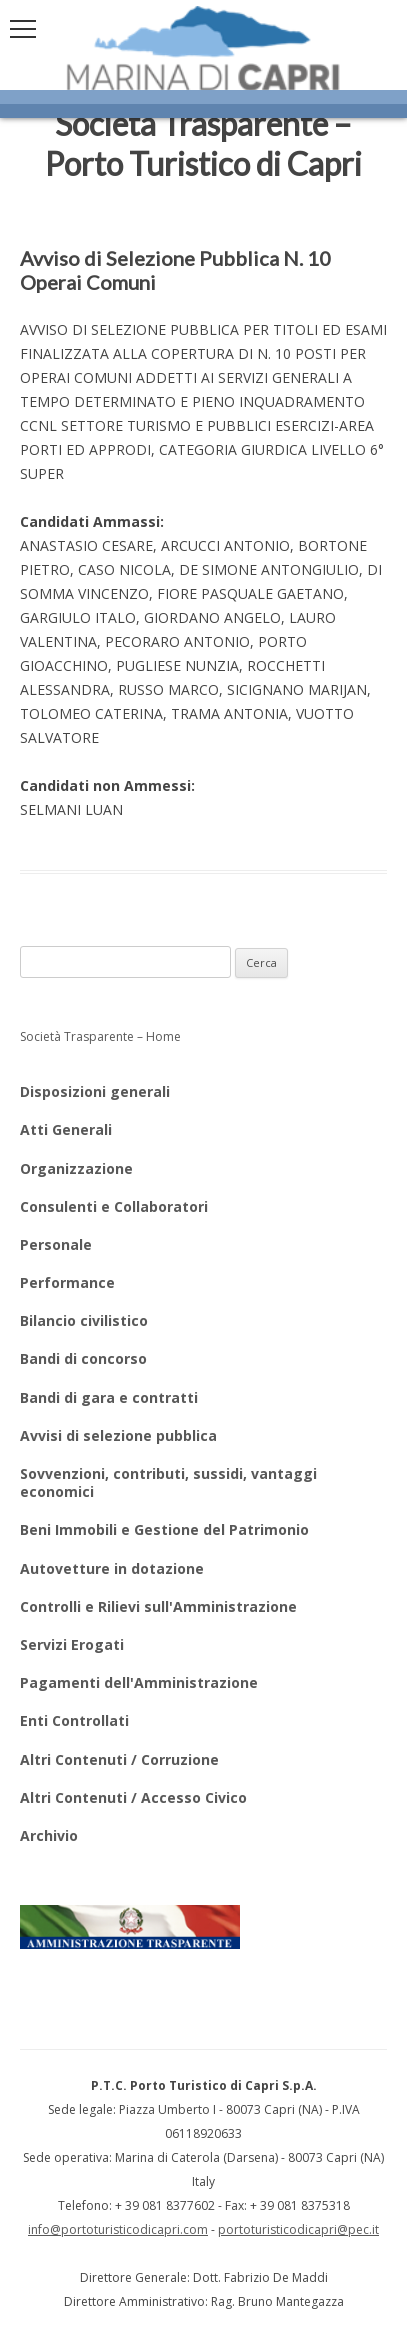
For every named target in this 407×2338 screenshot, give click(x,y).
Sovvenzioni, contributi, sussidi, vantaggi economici (168, 1482)
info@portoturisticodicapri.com (118, 2229)
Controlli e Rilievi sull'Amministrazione (158, 1606)
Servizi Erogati (72, 1644)
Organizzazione (76, 1168)
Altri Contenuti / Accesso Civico (133, 1797)
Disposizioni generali (95, 1091)
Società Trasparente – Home (100, 1036)
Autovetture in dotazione (112, 1568)
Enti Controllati (74, 1720)
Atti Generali (66, 1129)
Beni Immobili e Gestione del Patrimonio (164, 1529)
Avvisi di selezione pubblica (118, 1435)
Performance (67, 1282)
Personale (56, 1244)
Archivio (49, 1835)
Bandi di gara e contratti (109, 1397)
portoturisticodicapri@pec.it (298, 2229)
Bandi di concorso (83, 1358)
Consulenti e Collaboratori (114, 1206)
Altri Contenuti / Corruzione (119, 1759)
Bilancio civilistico (84, 1320)
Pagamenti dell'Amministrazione (139, 1682)
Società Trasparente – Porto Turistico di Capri (203, 143)
